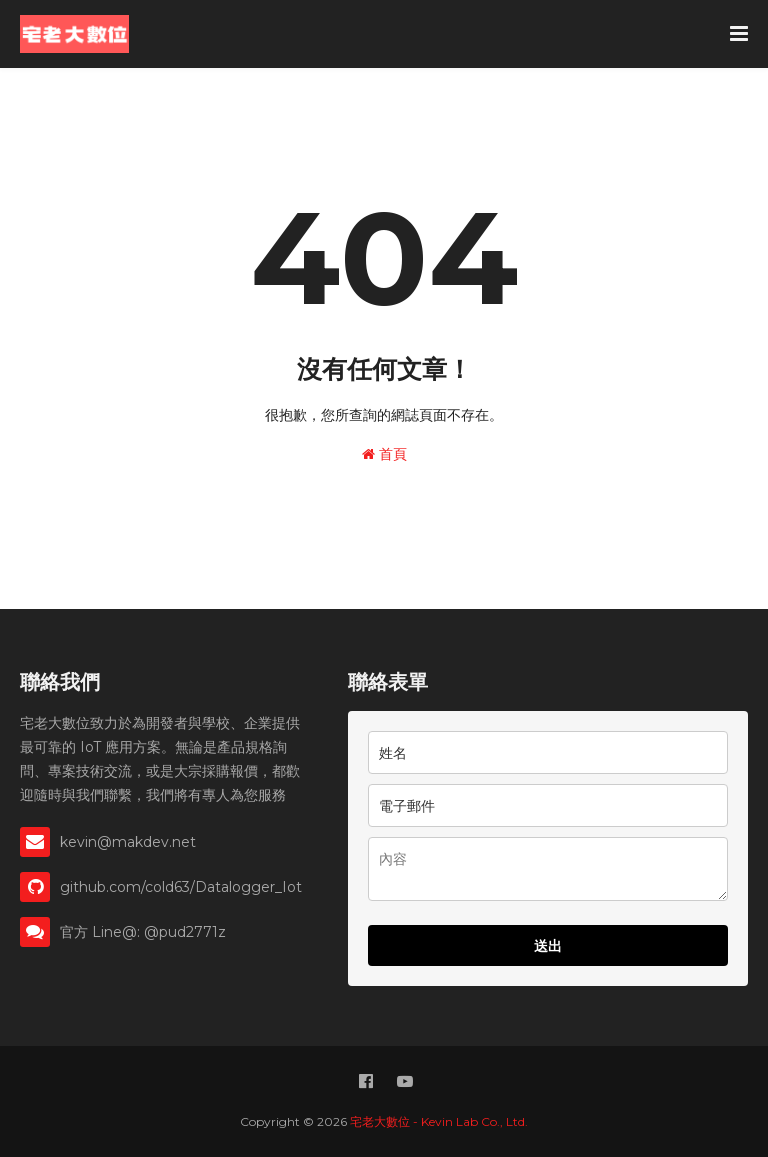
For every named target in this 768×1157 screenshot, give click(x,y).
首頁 (384, 454)
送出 (548, 945)
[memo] (548, 869)
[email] (548, 805)
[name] (548, 752)
